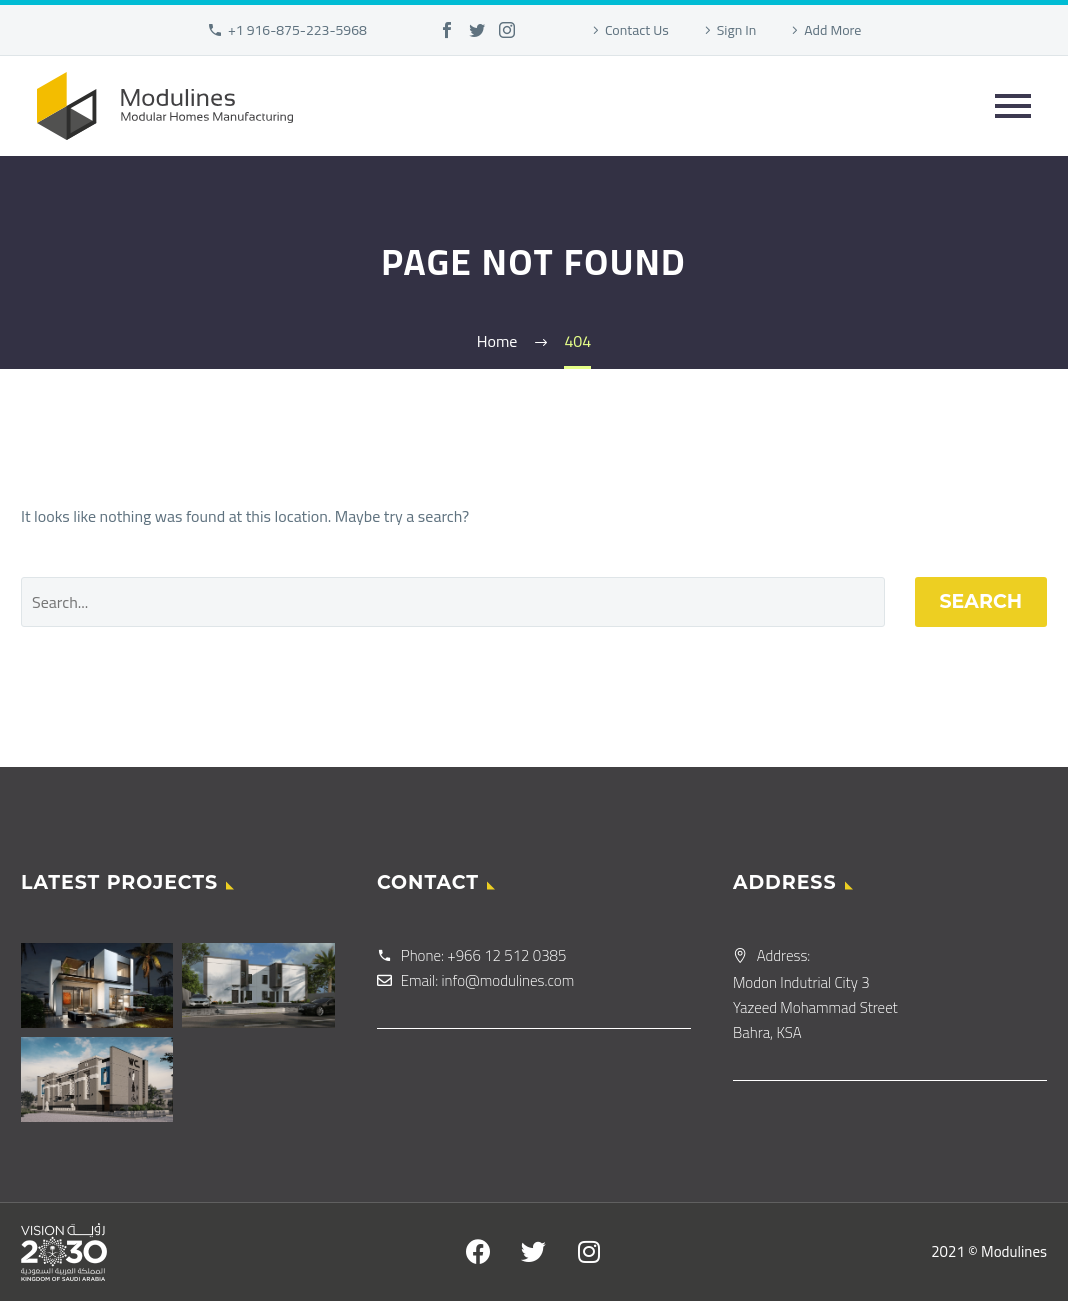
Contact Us (637, 30)
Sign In (737, 30)
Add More (832, 30)
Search (981, 601)
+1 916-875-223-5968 (297, 30)
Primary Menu (1013, 106)
